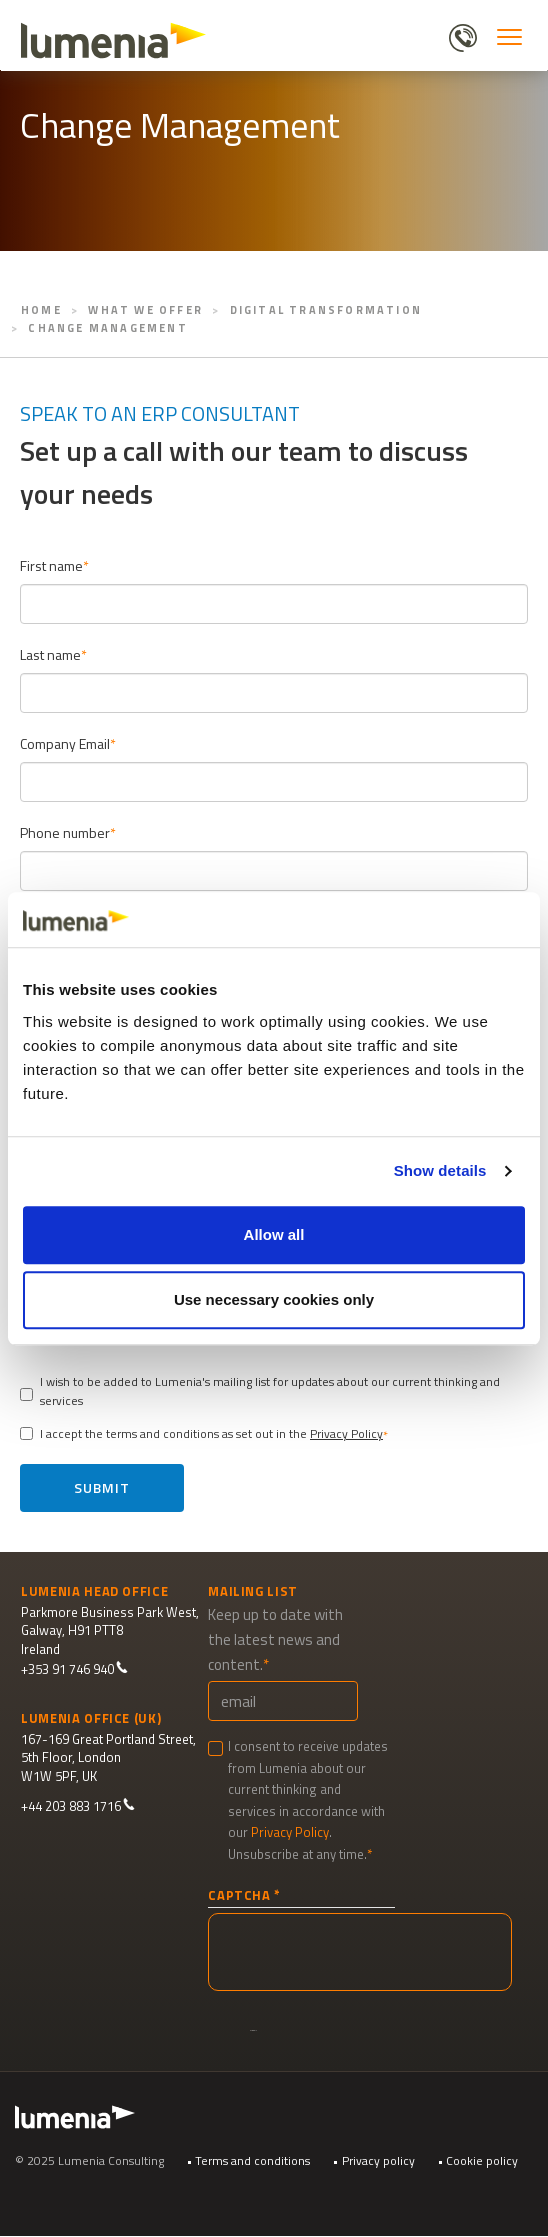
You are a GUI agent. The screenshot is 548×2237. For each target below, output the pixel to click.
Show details (440, 1170)
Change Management (107, 328)
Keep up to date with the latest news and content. (275, 1639)
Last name (50, 654)
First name (51, 565)
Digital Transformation (326, 310)
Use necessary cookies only (274, 1299)
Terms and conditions (252, 2160)
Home (41, 310)
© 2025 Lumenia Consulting (89, 2160)
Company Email (65, 743)
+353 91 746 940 (74, 1669)
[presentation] (360, 1952)
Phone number (65, 832)
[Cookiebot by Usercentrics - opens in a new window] (437, 920)
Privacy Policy (346, 1433)
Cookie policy (482, 2160)
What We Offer (145, 310)
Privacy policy (378, 2160)
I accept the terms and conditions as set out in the (201, 1433)
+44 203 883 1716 (78, 1806)
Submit (102, 1487)
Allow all (274, 1234)
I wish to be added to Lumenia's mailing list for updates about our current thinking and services (260, 1391)
